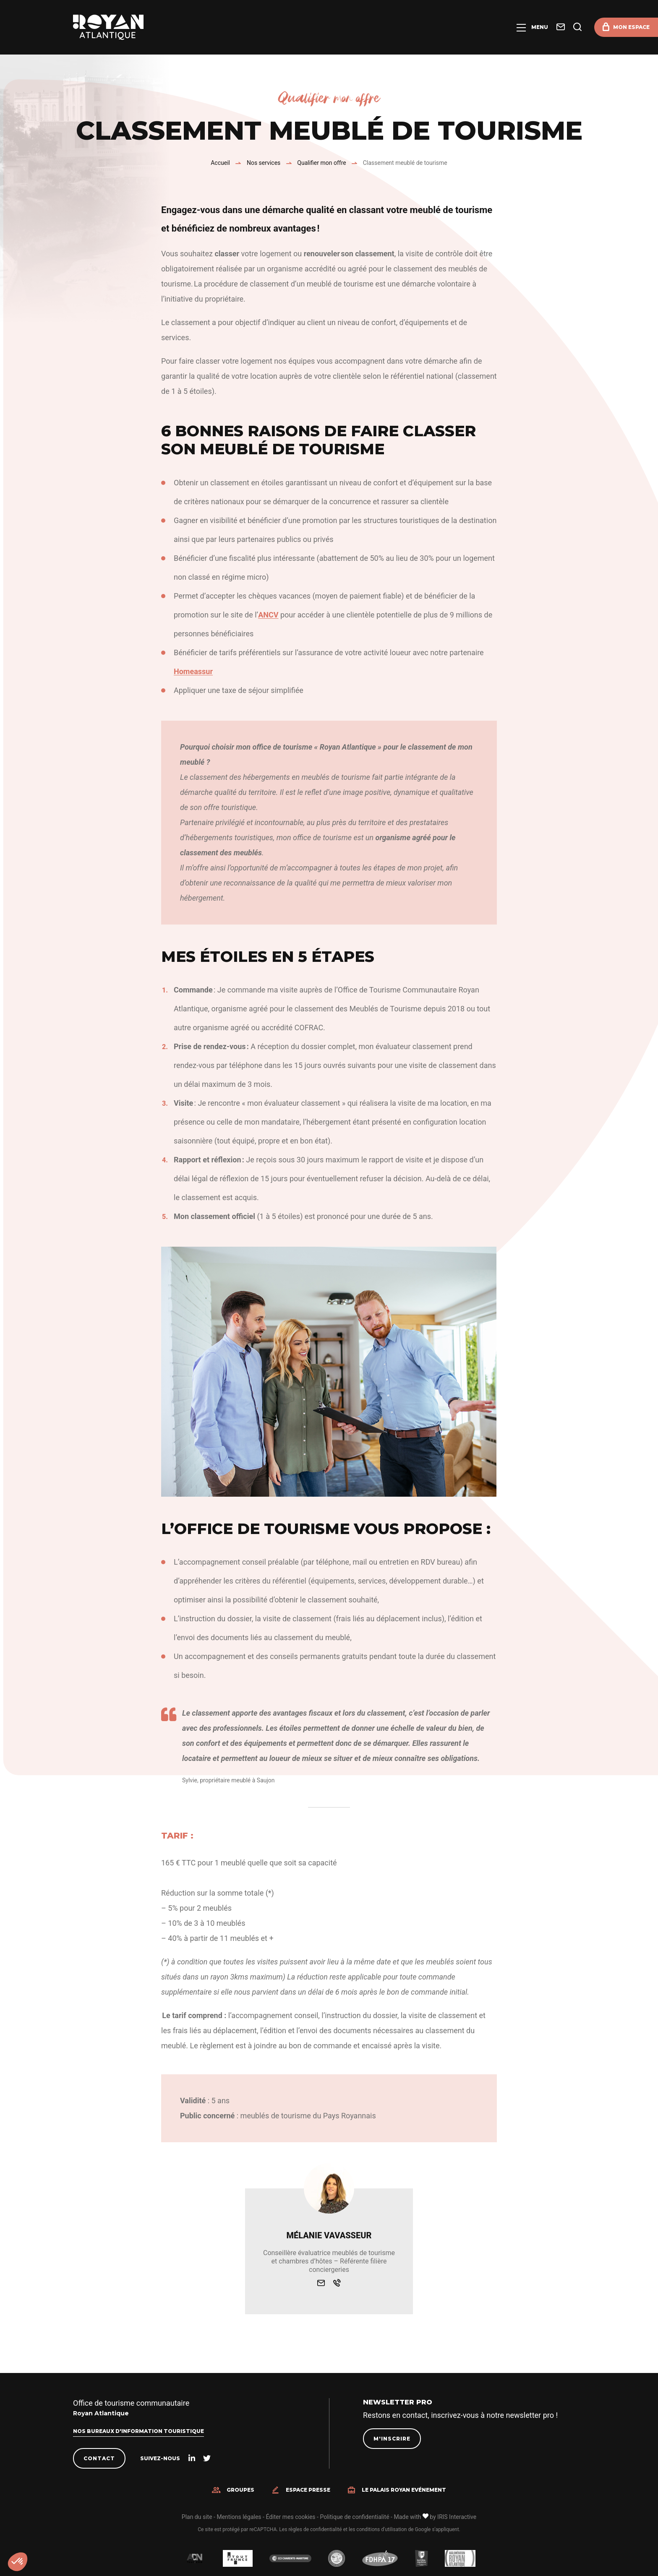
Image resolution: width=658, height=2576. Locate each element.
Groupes (240, 2490)
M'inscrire (391, 2438)
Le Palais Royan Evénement (404, 2490)
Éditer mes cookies (290, 2516)
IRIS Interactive (456, 2516)
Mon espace (631, 27)
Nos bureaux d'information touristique (138, 2431)
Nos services (263, 162)
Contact (99, 2458)
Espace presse (308, 2490)
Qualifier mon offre (321, 162)
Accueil (220, 162)
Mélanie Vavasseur (329, 2235)
